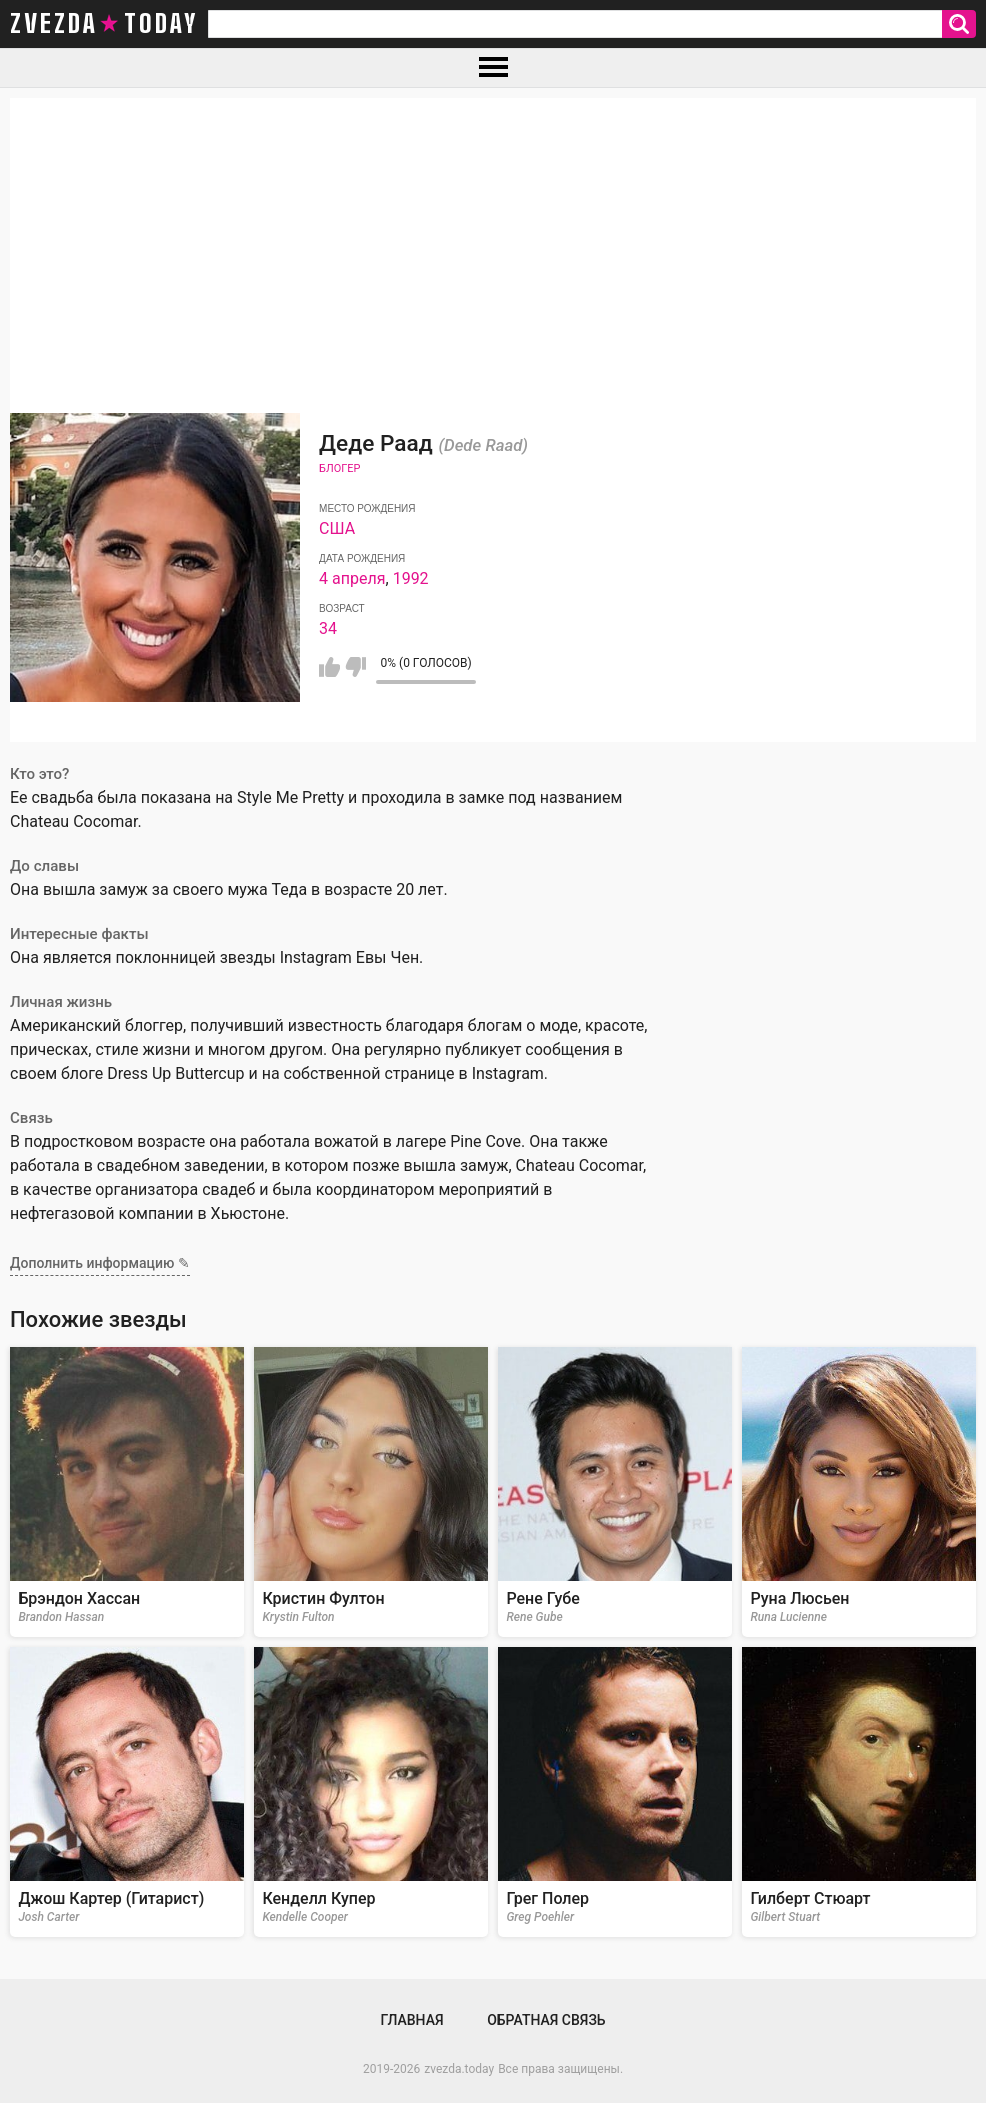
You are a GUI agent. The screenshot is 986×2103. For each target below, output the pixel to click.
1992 (411, 578)
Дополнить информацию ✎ (100, 1263)
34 (328, 628)
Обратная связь (546, 2020)
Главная (411, 2020)
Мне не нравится (355, 667)
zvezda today (104, 24)
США (337, 528)
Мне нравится (329, 667)
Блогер (339, 468)
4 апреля (352, 578)
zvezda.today (459, 2069)
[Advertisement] (493, 238)
